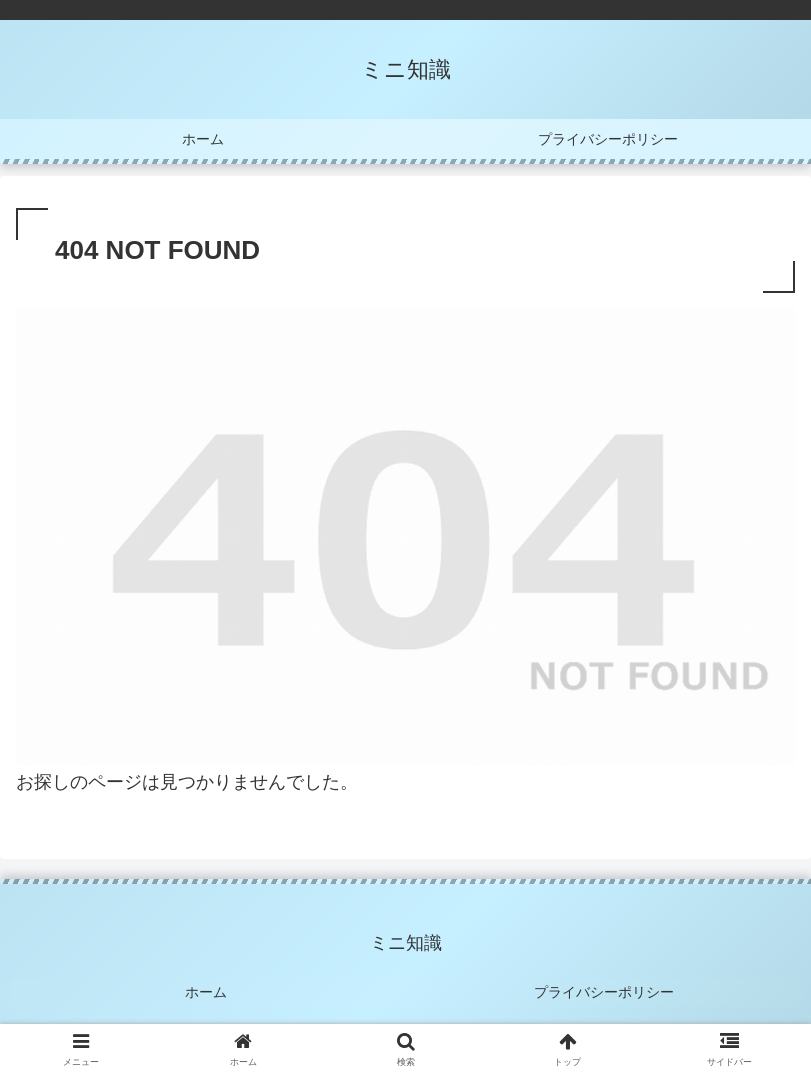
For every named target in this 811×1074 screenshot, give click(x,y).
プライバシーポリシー (604, 991)
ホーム (207, 991)
